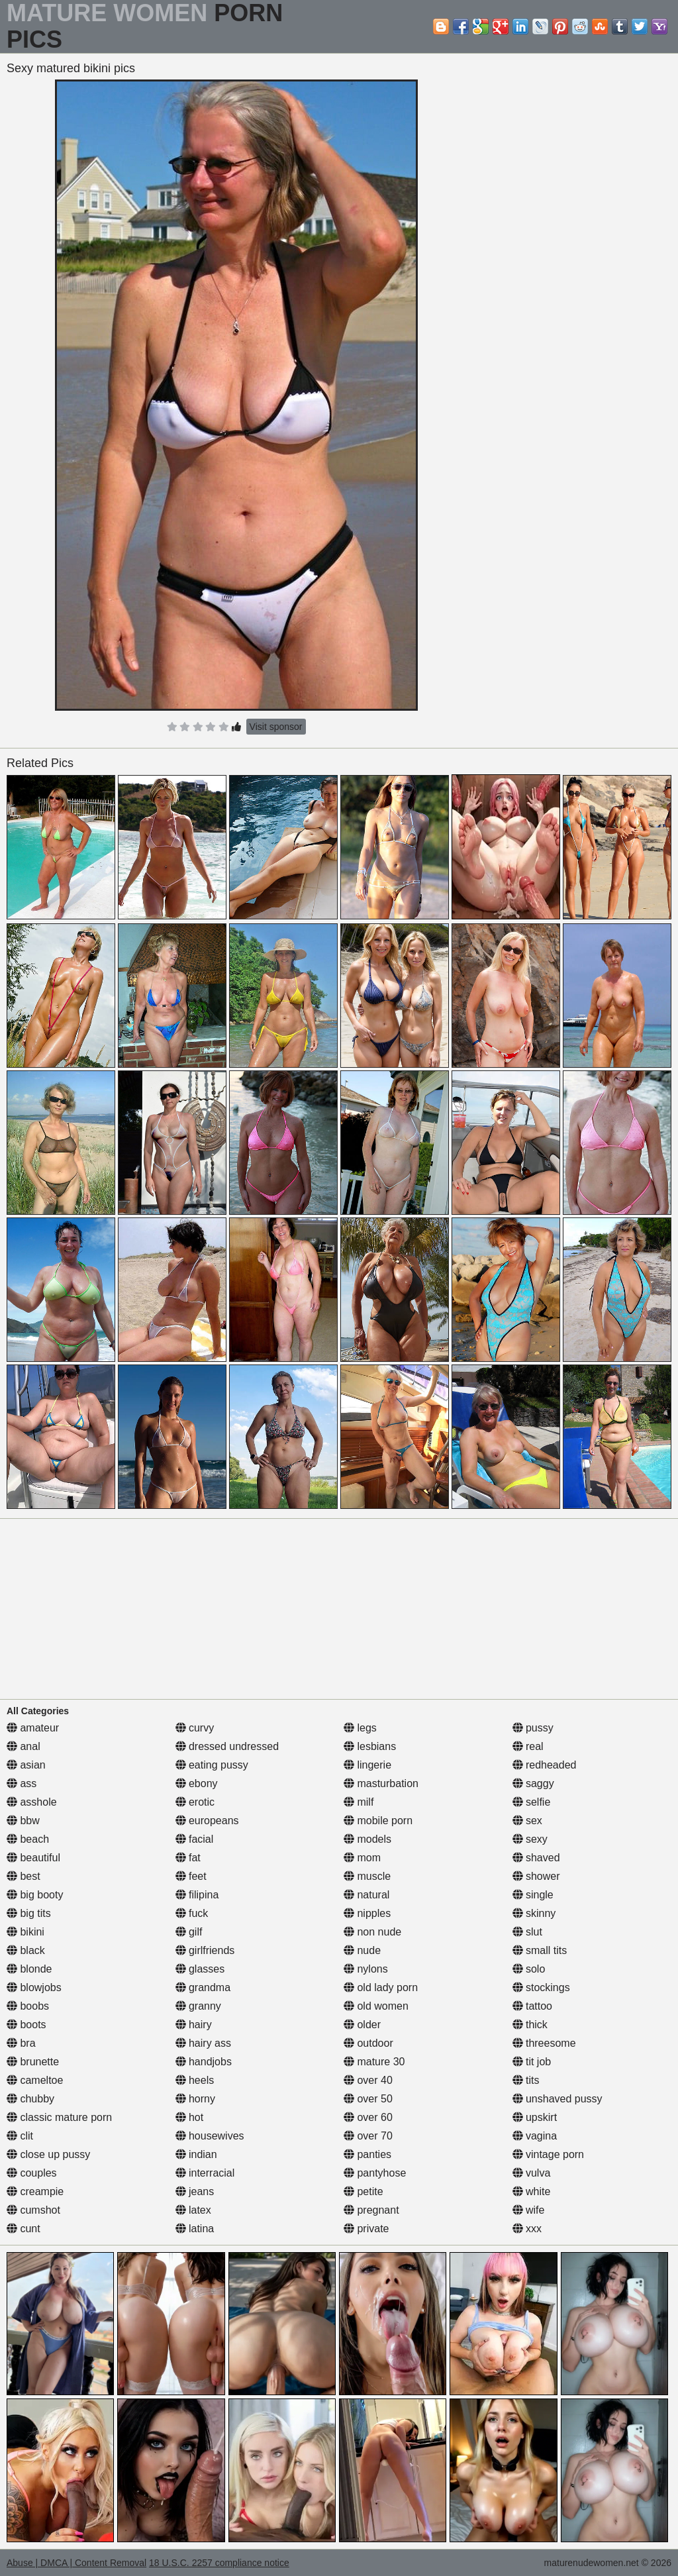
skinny (534, 1913)
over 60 (368, 2117)
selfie (531, 1802)
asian (26, 1765)
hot (189, 2117)
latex (193, 2210)
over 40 (368, 2080)
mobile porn (378, 1820)
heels (195, 2080)
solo (529, 1969)
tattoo (532, 2006)
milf (358, 1802)
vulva (531, 2173)
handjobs (203, 2061)
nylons (366, 1969)
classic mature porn (59, 2117)
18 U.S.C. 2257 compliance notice (219, 2562)
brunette (33, 2061)
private (366, 2228)
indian (196, 2154)
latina (195, 2228)
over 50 (368, 2098)
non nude (372, 1931)
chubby (30, 2098)
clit (20, 2135)
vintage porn (548, 2154)
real (528, 1746)
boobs (28, 2006)
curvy (195, 1727)
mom (362, 1857)
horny (195, 2098)
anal (23, 1746)
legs (360, 1727)
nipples (367, 1913)
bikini (25, 1931)
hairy (193, 2024)
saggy (533, 1783)
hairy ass (203, 2043)
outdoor (368, 2043)
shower (536, 1876)
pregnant (371, 2210)
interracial (205, 2173)
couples (32, 2173)
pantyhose (375, 2173)
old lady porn (381, 1987)
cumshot (33, 2210)
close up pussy (48, 2154)
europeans (207, 1820)
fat (188, 1857)
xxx (527, 2228)
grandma (203, 1987)
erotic (195, 1802)
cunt (23, 2228)
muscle (367, 1876)
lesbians (370, 1746)
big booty (35, 1894)
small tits (539, 1950)
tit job (532, 2061)
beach (28, 1839)
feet (191, 1876)
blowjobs (34, 1987)
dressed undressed (227, 1746)
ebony (196, 1783)
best (23, 1876)
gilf (189, 1931)
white (531, 2191)
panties (367, 2154)
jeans (195, 2191)
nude (362, 1950)
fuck (192, 1913)
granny (198, 2006)
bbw (23, 1820)
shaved (536, 1857)
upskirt (534, 2117)
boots (26, 2024)
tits (526, 2080)
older (362, 2024)
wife (528, 2210)
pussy (533, 1727)
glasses (200, 1969)
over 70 (368, 2135)
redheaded (544, 1765)
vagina (534, 2135)
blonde (29, 1969)
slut (527, 1931)
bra (21, 2043)
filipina (197, 1894)
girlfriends (205, 1950)
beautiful (33, 1857)
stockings (541, 1987)
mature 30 (374, 2061)
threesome (544, 2043)
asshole (32, 1802)
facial (194, 1839)
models (367, 1839)
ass (21, 1783)
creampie (35, 2191)
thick (530, 2024)
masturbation (381, 1783)
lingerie (367, 1765)
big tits (29, 1913)
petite (363, 2191)
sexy (530, 1839)
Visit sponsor (276, 726)
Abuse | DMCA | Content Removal (76, 2562)
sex (527, 1820)
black (26, 1950)
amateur (33, 1727)
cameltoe (35, 2080)
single (533, 1894)
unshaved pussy (557, 2098)
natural (366, 1894)
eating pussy (211, 1765)
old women (376, 2006)
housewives (209, 2135)
